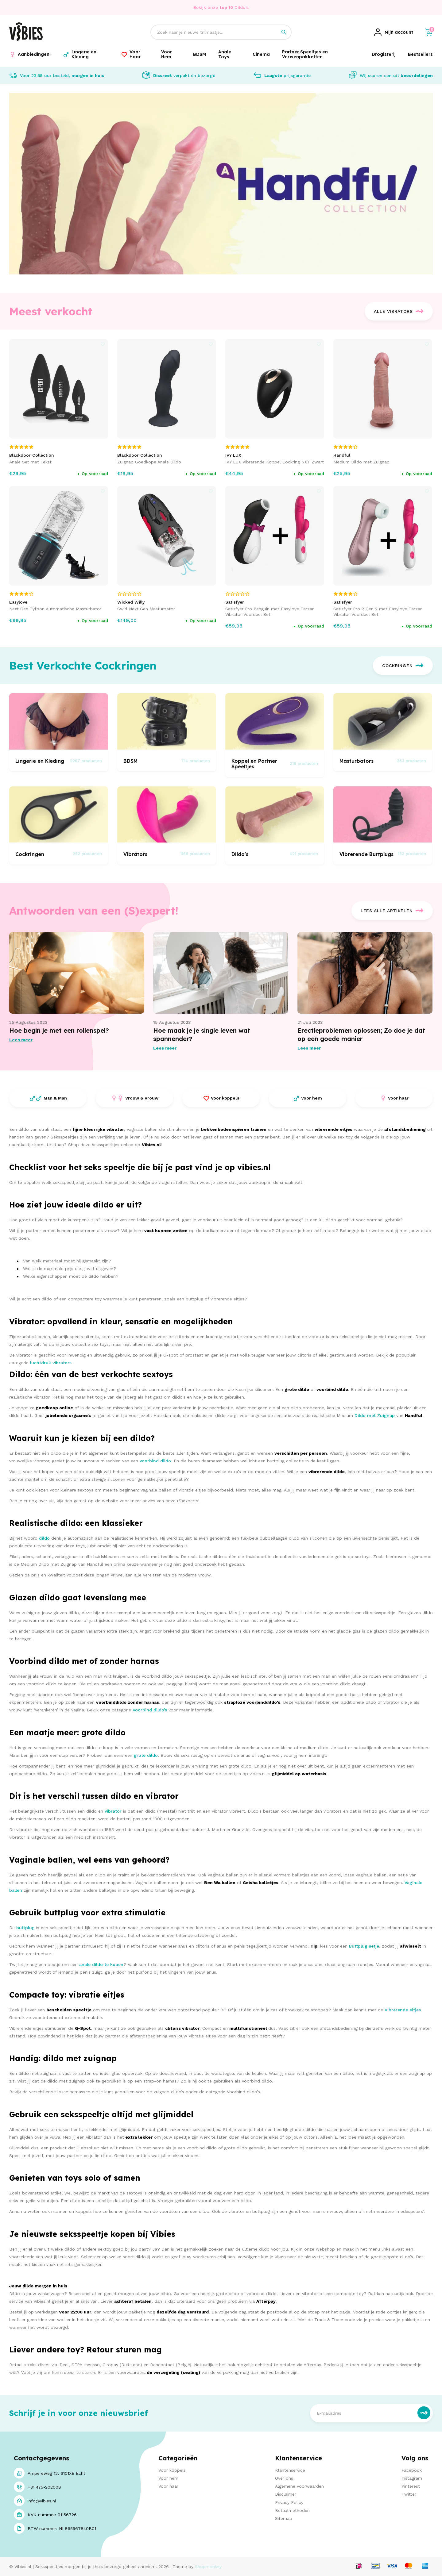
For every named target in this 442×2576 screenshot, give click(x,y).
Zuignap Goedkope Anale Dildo (149, 461)
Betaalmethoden (292, 2510)
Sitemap (283, 2518)
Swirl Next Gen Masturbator (146, 608)
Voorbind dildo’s (150, 1709)
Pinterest (410, 2486)
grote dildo (146, 1755)
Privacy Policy (289, 2502)
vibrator (113, 1811)
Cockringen (403, 665)
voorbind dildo (155, 1460)
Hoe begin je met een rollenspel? (59, 1030)
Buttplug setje (364, 1946)
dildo (44, 1538)
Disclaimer (285, 2494)
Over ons (284, 2478)
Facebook (411, 2470)
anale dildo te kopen (101, 1964)
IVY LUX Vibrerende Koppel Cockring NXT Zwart (274, 461)
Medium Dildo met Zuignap (361, 461)
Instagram (411, 2478)
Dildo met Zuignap (375, 1415)
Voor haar (168, 2486)
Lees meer (21, 1039)
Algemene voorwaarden (299, 2486)
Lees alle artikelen (392, 910)
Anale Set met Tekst (30, 461)
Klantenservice (290, 2470)
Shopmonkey (208, 2566)
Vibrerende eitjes (403, 2009)
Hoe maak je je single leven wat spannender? (201, 1034)
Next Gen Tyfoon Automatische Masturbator (55, 608)
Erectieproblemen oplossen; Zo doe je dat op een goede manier (361, 1034)
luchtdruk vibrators (51, 1362)
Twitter (408, 2494)
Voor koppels (172, 2470)
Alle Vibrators (399, 311)
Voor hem (168, 2478)
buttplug (25, 1927)
